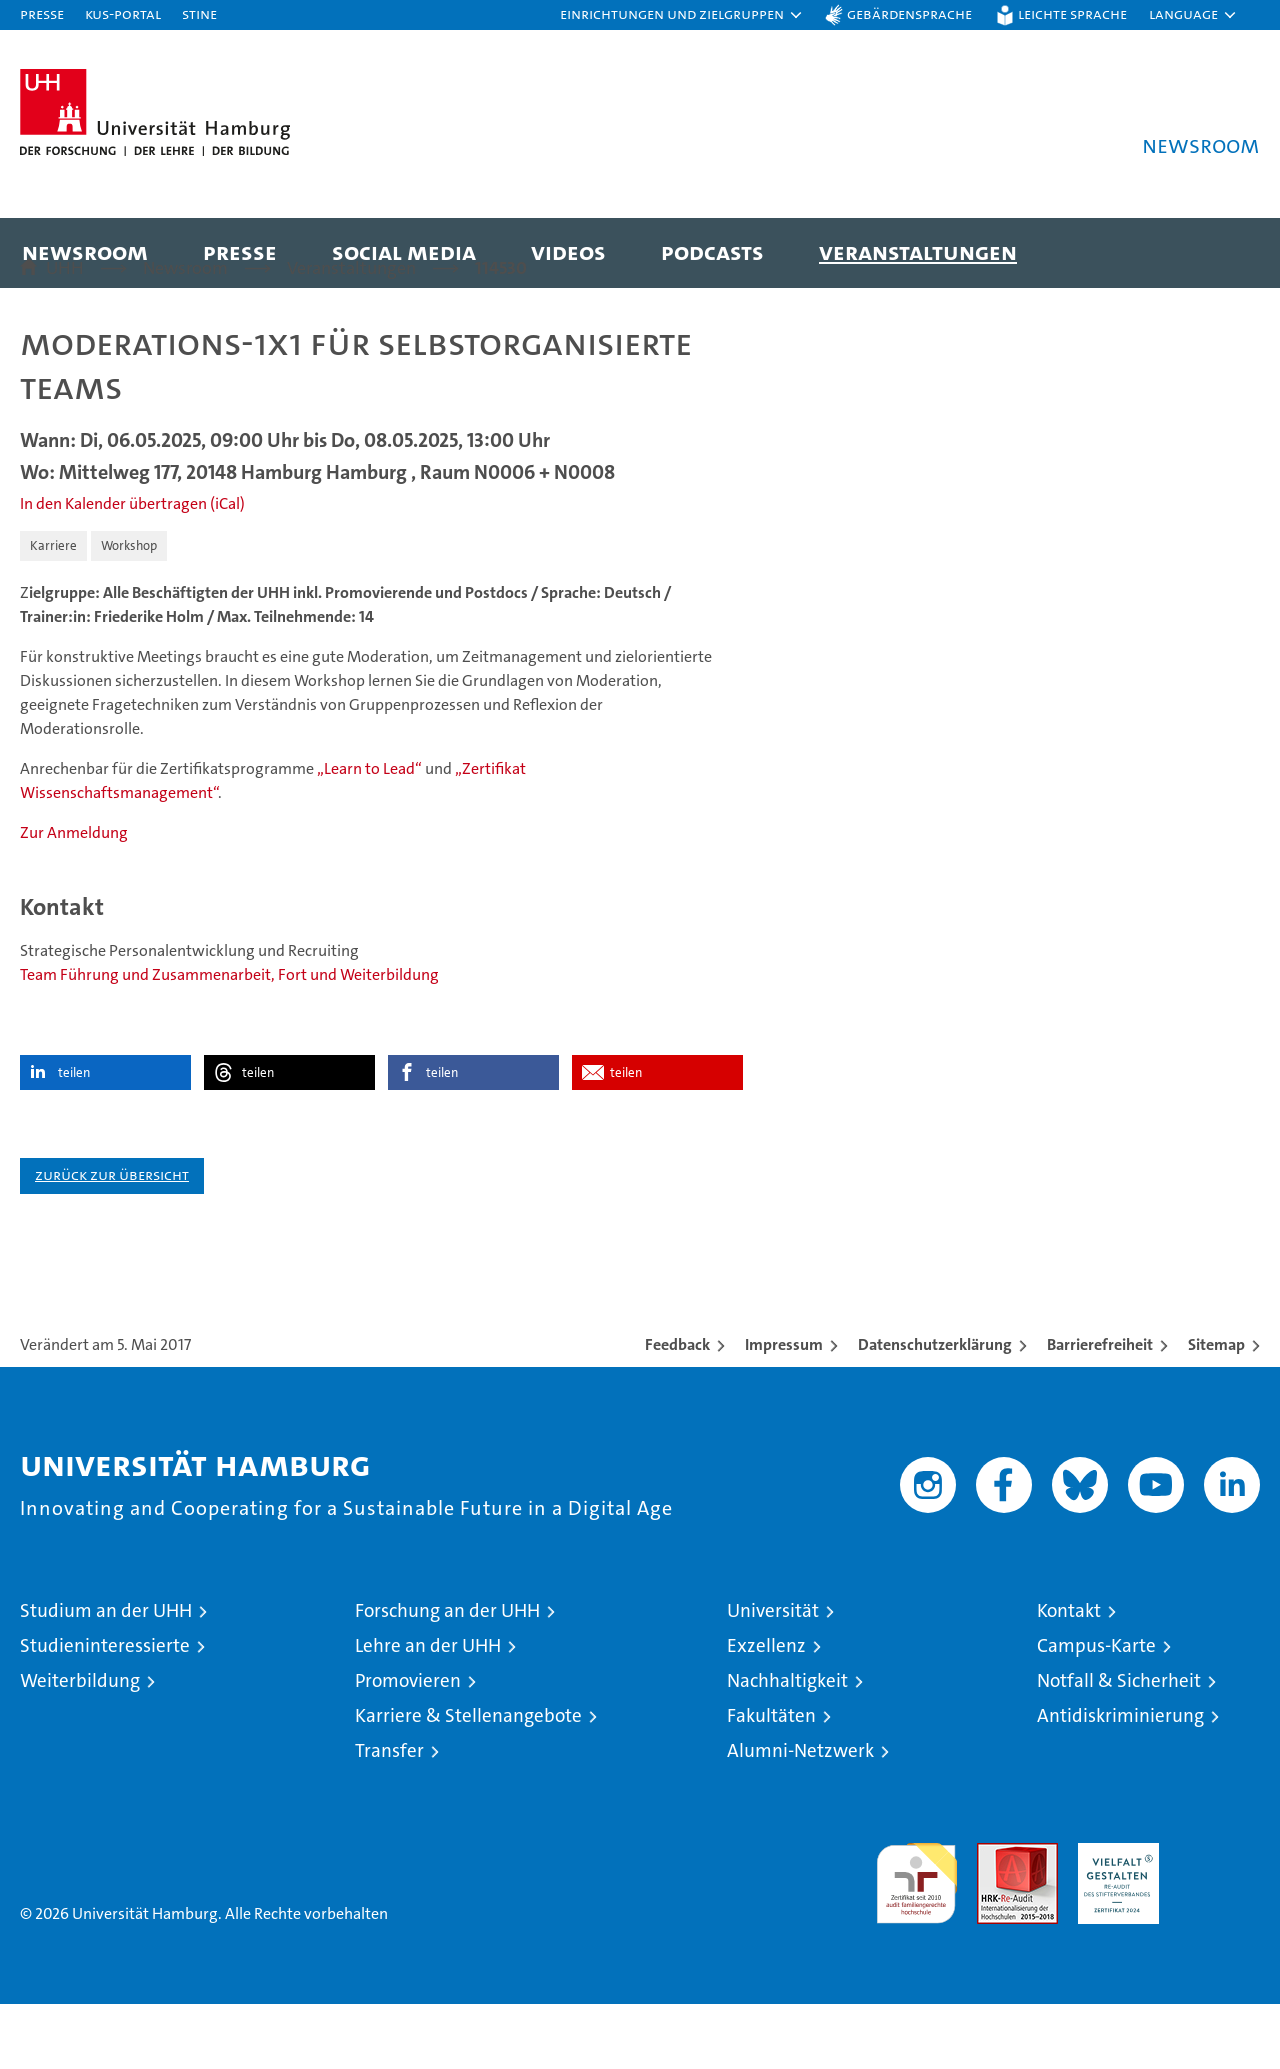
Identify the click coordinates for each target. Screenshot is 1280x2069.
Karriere (53, 610)
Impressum (784, 1409)
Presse (42, 13)
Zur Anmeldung (74, 897)
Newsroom (85, 251)
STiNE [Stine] (199, 13)
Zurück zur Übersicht (112, 1239)
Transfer (389, 1815)
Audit (996, 1918)
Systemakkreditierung (1219, 1918)
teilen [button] (74, 1137)
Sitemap (1216, 1409)
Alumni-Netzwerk (800, 1815)
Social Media (404, 251)
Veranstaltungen (918, 251)
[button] (682, 15)
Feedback (677, 1409)
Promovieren (408, 1745)
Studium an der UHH (106, 1675)
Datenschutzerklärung (935, 1409)
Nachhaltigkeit (787, 1745)
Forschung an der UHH (447, 1675)
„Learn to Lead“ (369, 833)
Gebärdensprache (909, 13)
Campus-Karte (1096, 1710)
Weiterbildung (80, 1745)
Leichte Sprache (1072, 13)
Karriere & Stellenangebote (468, 1780)
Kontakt (1069, 1675)
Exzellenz (766, 1710)
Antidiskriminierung (1120, 1780)
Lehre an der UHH (428, 1710)
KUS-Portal (123, 13)
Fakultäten (771, 1780)
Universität (773, 1675)
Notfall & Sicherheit (1119, 1745)
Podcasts (712, 251)
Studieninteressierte (105, 1710)
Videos (568, 251)
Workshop (129, 610)
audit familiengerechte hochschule (916, 1939)
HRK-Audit (1113, 1918)
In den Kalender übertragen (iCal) (132, 568)
